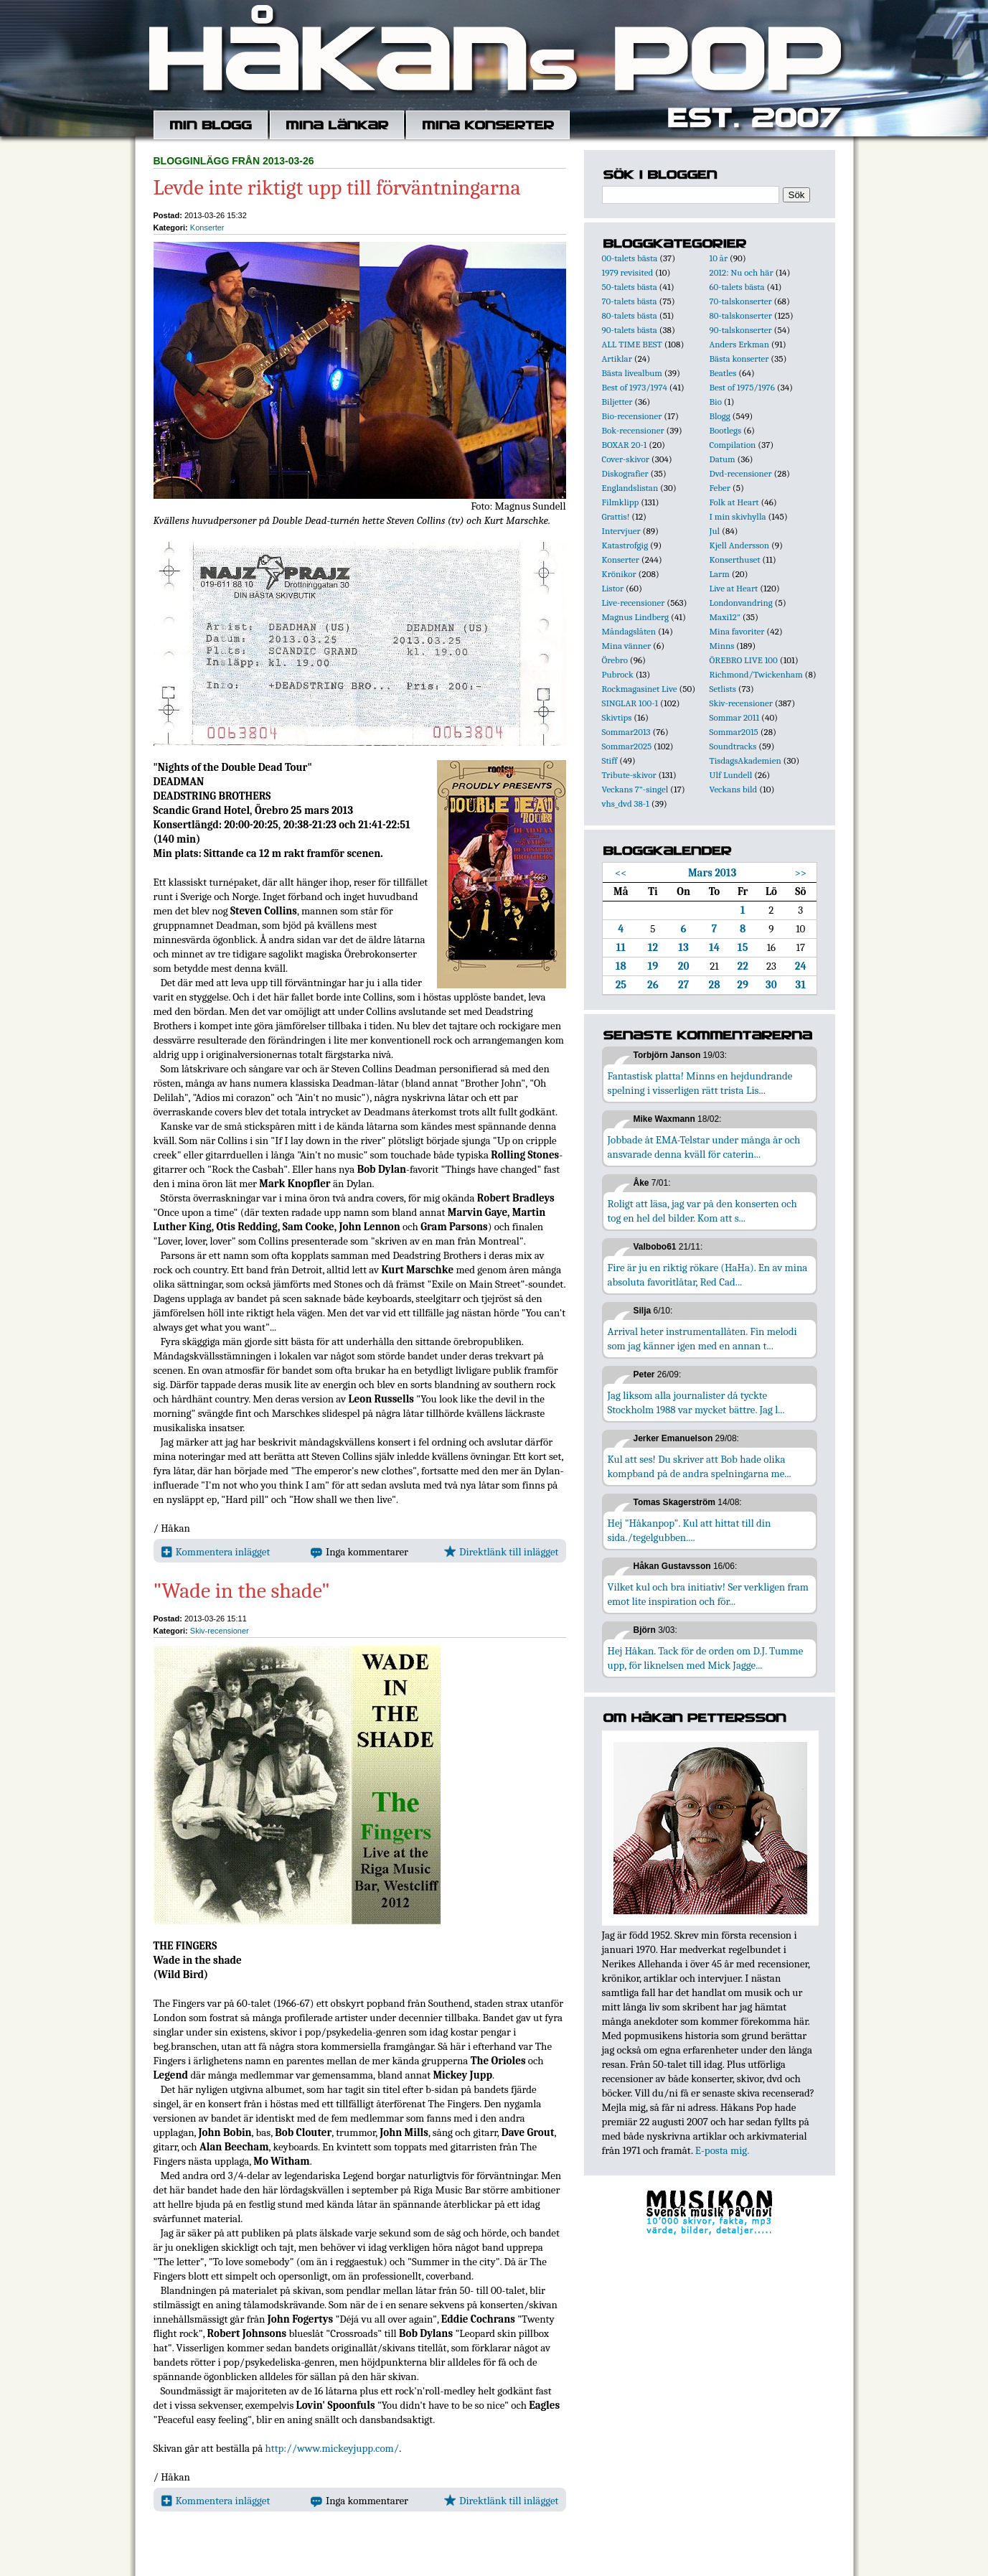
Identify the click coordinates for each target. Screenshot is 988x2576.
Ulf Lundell (731, 774)
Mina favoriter (737, 631)
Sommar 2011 (735, 717)
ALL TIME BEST (632, 344)
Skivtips (617, 717)
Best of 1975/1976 (742, 387)
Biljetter (617, 401)
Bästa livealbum (632, 372)
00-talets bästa (630, 258)
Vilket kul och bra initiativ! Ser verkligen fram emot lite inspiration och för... (708, 1594)
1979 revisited (628, 272)
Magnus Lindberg (635, 617)
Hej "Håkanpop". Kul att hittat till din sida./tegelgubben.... (689, 1530)
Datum (722, 459)
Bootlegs (726, 430)
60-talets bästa (737, 286)
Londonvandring (741, 602)
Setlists (723, 688)
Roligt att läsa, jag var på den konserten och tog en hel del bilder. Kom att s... (702, 1210)
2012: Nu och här (741, 272)
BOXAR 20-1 (624, 444)
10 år (719, 258)
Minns (722, 645)
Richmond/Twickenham (756, 674)
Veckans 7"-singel (635, 789)
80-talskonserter (741, 315)
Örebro (615, 660)
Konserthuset (735, 559)
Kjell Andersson (740, 545)
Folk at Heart (734, 502)
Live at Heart (734, 588)
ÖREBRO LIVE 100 (744, 660)
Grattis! (616, 516)
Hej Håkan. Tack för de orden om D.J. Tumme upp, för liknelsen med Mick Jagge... (706, 1658)
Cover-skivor (625, 459)
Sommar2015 (734, 731)
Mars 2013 (712, 872)
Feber (720, 487)
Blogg (720, 416)
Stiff (610, 760)
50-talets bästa (629, 286)
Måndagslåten (629, 631)
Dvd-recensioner (741, 473)
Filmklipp (620, 502)
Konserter (207, 227)
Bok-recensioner (633, 430)
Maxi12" (725, 617)
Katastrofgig (625, 545)
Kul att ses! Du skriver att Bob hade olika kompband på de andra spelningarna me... (699, 1466)
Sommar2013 (626, 731)
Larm (720, 573)
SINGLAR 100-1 (630, 703)
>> (800, 872)
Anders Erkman (739, 344)
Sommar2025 (627, 746)
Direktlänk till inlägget (501, 1551)
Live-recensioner (633, 602)
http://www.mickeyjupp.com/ (332, 2448)
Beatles (723, 372)
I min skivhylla (738, 516)
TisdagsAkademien (745, 760)
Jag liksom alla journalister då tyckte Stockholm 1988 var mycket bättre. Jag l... (696, 1402)
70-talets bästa (629, 301)
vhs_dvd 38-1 (625, 803)
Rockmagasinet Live (639, 688)
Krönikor (619, 573)
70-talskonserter (741, 301)
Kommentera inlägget (215, 1551)
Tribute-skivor (629, 774)
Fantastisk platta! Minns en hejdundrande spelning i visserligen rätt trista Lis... (700, 1083)
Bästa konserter (739, 358)
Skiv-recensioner (219, 1630)
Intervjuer (621, 530)
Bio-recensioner (632, 416)
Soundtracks (733, 746)
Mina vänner (626, 645)
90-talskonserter (741, 329)
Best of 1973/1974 (634, 387)
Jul (715, 530)
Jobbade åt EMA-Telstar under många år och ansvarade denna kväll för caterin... (704, 1147)
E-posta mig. (722, 2150)
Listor (613, 588)
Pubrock (618, 674)
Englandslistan (630, 487)
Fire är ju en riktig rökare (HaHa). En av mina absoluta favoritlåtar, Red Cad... (708, 1274)
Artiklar (617, 358)
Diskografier (625, 473)
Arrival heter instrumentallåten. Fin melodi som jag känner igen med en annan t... (702, 1338)
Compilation (733, 444)
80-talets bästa (629, 315)
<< (621, 872)
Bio (716, 401)
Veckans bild (734, 789)
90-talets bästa (629, 329)
